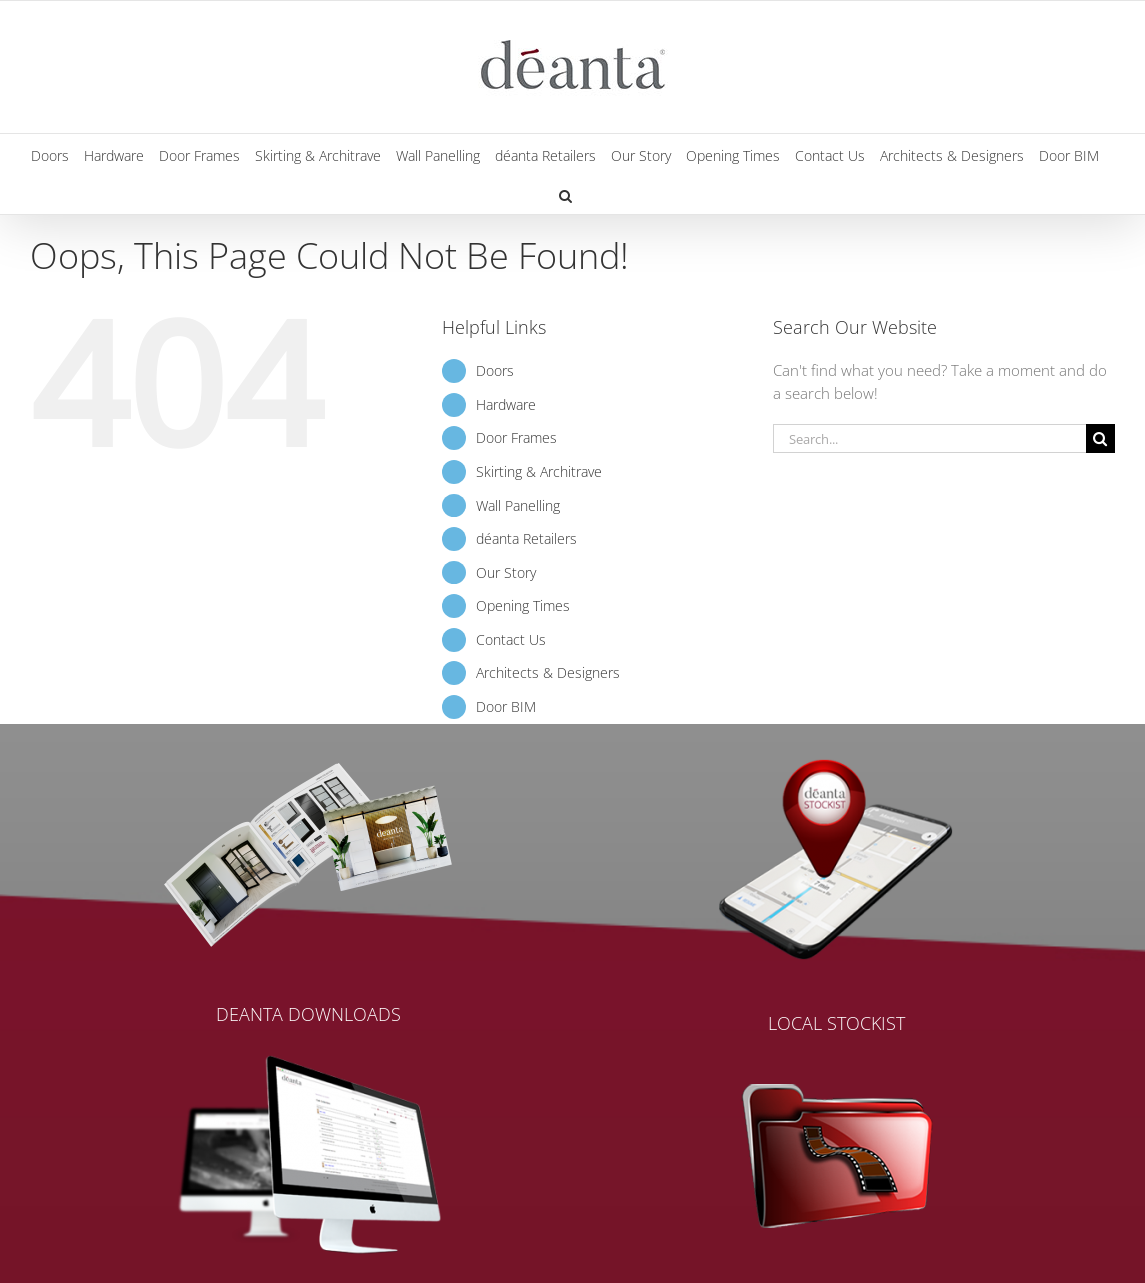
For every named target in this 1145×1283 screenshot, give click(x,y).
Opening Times (523, 605)
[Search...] (929, 438)
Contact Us (511, 639)
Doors (495, 370)
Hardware (506, 404)
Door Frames (516, 437)
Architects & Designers (548, 672)
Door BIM (506, 706)
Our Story (506, 572)
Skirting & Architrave (539, 471)
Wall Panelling (518, 505)
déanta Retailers (526, 538)
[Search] (1100, 438)
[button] (565, 194)
